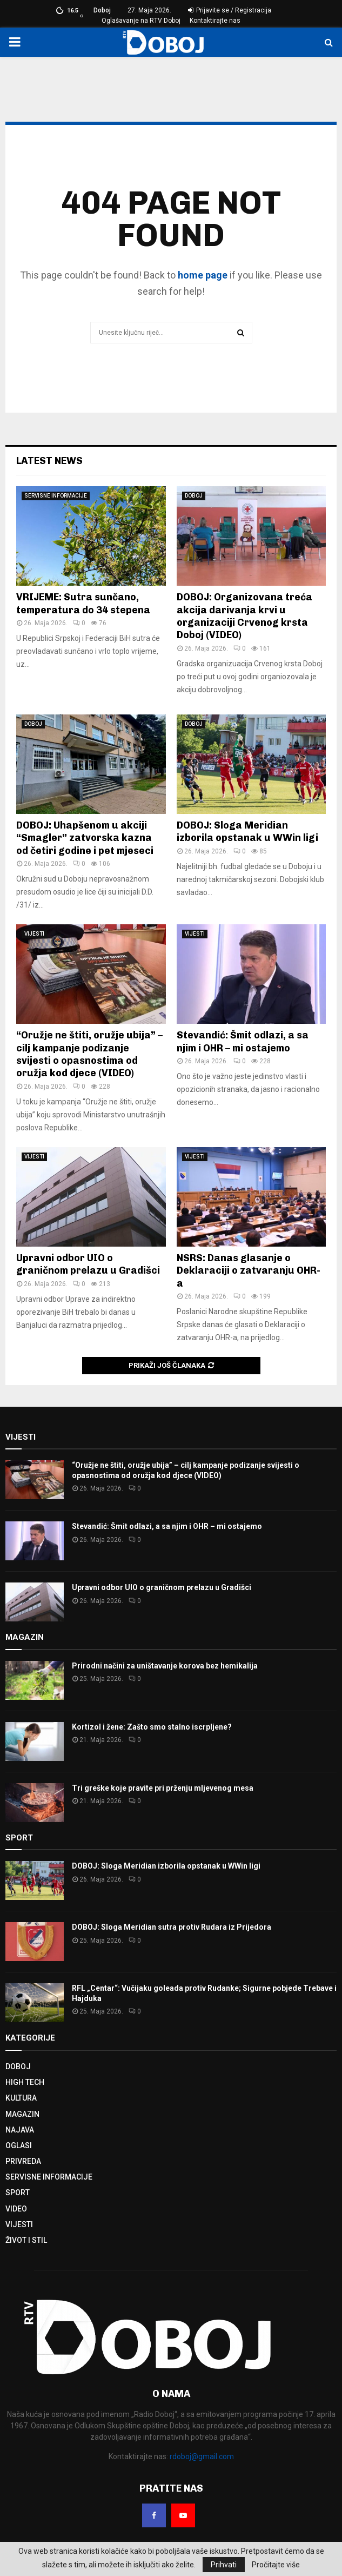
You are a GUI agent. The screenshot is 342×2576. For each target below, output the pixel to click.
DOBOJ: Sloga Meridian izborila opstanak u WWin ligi (247, 831)
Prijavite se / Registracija (229, 10)
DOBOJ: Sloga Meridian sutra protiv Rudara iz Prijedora (171, 1927)
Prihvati (224, 2564)
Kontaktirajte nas (215, 20)
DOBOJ (194, 496)
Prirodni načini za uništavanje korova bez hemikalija (165, 1665)
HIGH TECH (24, 2082)
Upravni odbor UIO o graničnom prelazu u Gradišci (88, 1264)
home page (202, 275)
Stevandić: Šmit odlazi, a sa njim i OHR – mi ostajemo (243, 1041)
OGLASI (18, 2145)
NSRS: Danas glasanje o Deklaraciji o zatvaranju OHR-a (248, 1270)
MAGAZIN (22, 2114)
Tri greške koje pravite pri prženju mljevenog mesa (162, 1788)
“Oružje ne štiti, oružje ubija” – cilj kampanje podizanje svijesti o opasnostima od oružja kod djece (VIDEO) (89, 1054)
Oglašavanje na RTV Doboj (141, 20)
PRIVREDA (23, 2161)
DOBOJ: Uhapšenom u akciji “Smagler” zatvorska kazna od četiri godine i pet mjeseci (84, 838)
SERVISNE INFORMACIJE (55, 496)
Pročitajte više (276, 2564)
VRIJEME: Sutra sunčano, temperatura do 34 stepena (83, 603)
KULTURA (21, 2098)
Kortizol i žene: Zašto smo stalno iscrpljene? (152, 1727)
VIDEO (16, 2208)
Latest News (49, 461)
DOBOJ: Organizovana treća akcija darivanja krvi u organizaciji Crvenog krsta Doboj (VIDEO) (244, 616)
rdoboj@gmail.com (202, 2456)
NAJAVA (19, 2129)
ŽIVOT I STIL (26, 2240)
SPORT (17, 2192)
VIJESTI (34, 934)
